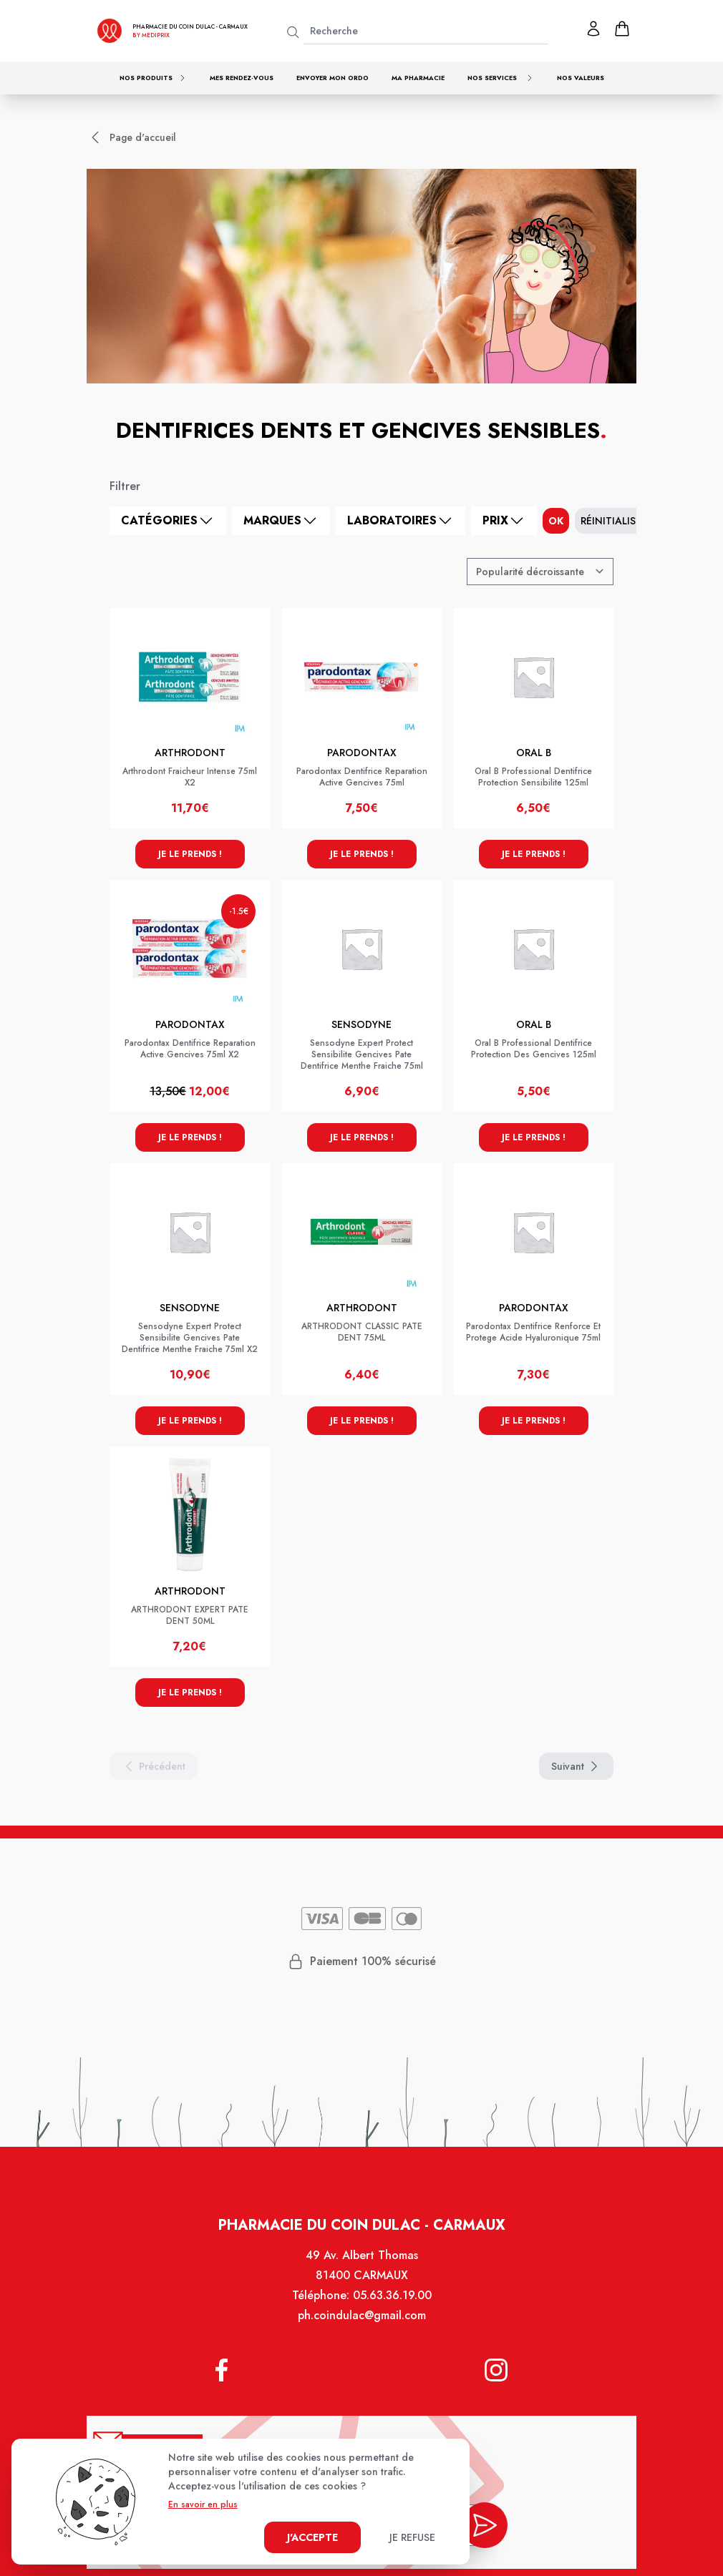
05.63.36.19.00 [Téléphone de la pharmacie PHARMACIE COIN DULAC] (392, 2296)
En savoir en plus (203, 2504)
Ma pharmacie (418, 77)
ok (555, 521)
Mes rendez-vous (241, 77)
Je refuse (412, 2537)
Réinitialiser (614, 521)
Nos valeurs (580, 77)
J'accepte (312, 2537)
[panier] (622, 28)
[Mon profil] (593, 28)
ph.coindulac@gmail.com (362, 2316)
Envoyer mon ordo (332, 77)
